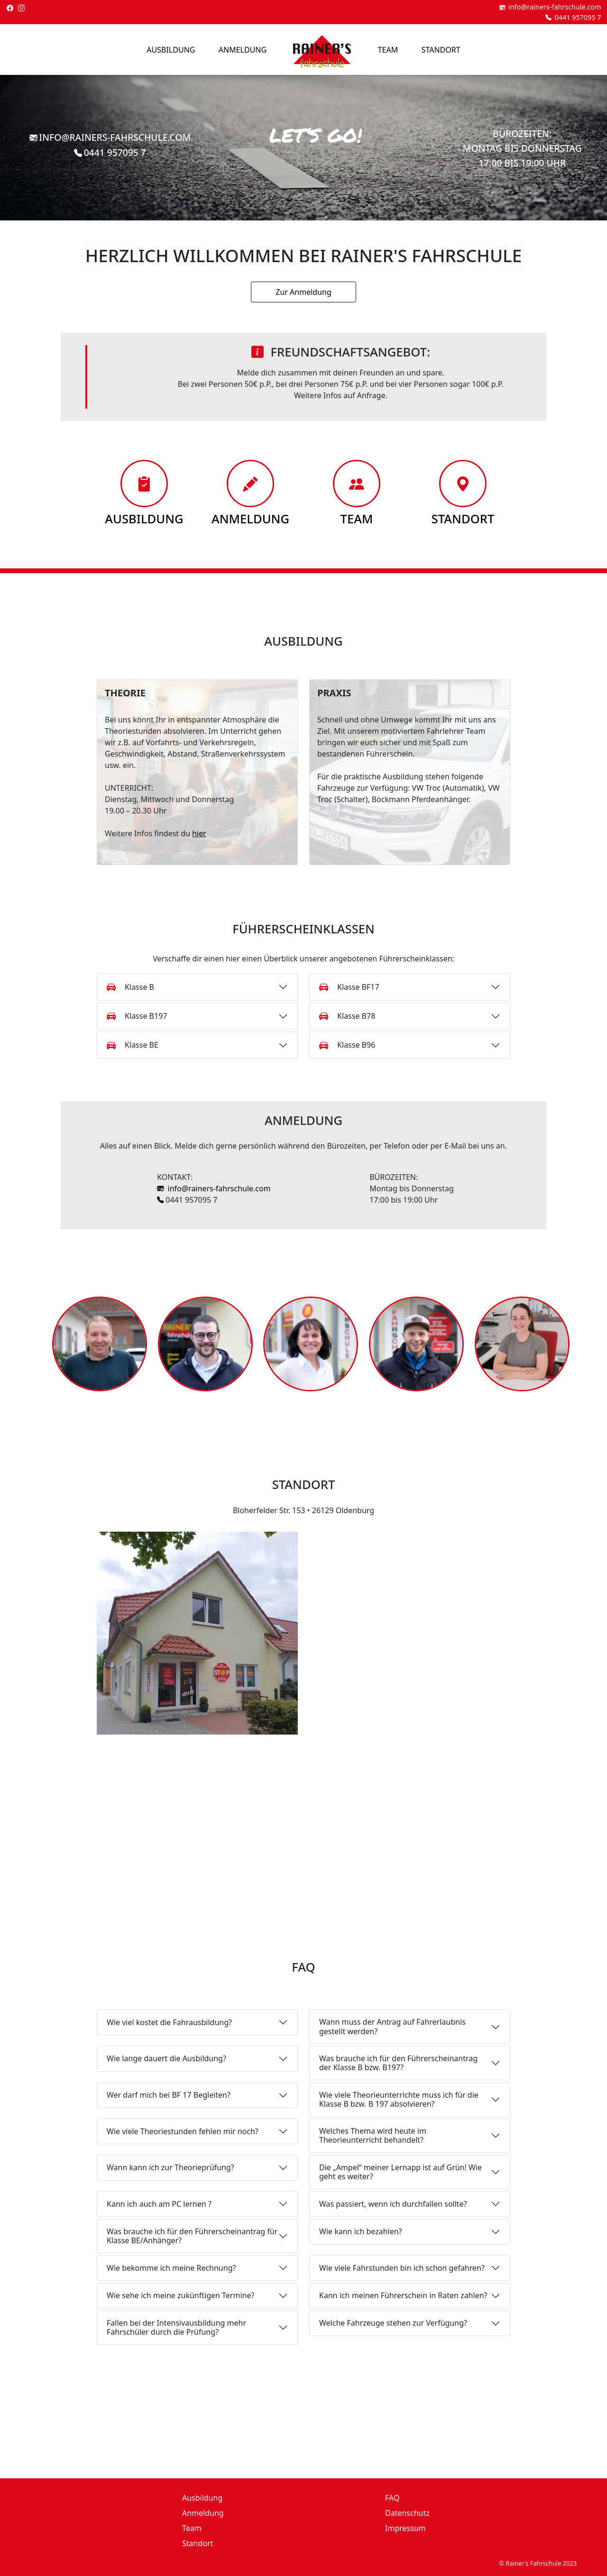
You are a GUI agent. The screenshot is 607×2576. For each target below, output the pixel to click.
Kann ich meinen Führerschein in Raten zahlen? (403, 2295)
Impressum (405, 2528)
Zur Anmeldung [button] (303, 292)
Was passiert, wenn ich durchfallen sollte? (393, 2204)
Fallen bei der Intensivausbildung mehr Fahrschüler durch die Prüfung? (176, 2327)
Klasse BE (132, 1045)
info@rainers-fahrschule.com (214, 1188)
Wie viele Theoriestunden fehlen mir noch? (182, 2131)
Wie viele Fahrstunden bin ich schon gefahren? (402, 2268)
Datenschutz (407, 2513)
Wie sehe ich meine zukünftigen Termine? (180, 2295)
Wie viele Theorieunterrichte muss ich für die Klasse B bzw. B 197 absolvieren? (398, 2099)
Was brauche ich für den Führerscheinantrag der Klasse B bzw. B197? (398, 2063)
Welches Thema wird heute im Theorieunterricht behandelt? (372, 2135)
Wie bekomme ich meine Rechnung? (171, 2268)
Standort (441, 50)
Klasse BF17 (349, 987)
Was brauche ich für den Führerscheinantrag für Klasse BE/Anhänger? (192, 2236)
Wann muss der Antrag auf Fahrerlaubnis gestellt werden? (392, 2026)
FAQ (392, 2498)
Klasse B (130, 987)
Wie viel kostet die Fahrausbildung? (169, 2022)
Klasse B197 (137, 1016)
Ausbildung (171, 50)
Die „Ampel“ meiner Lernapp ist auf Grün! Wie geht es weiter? (400, 2172)
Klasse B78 (347, 1016)
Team (388, 50)
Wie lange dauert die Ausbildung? (166, 2058)
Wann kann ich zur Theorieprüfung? (170, 2167)
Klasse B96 (347, 1045)
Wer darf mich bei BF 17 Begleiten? (168, 2095)
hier (199, 833)
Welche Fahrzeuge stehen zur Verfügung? (393, 2323)
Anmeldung (243, 50)
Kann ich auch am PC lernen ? (159, 2204)
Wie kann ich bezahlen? (360, 2231)
